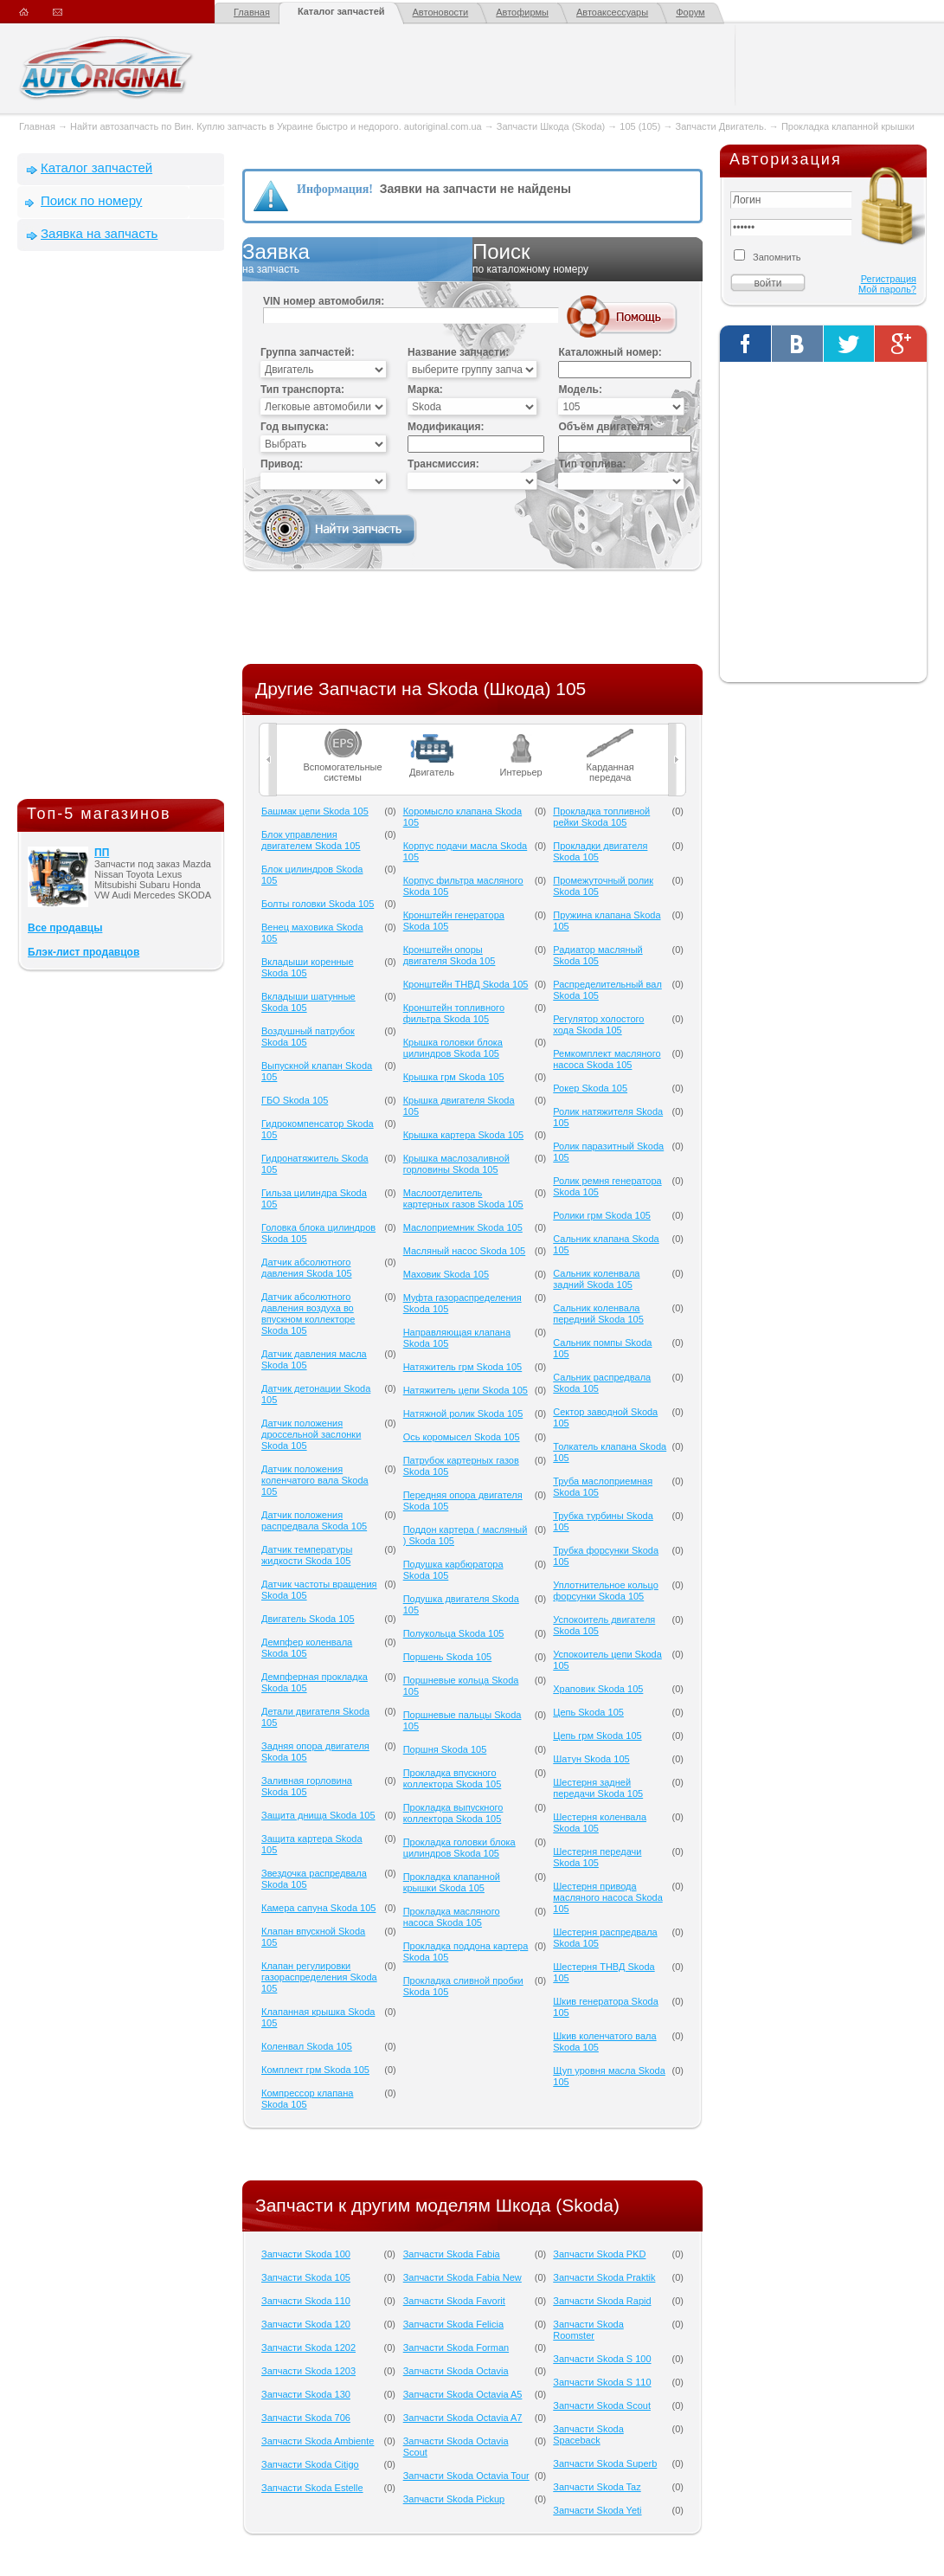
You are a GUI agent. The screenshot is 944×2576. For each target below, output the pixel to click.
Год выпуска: (294, 427)
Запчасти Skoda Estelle (312, 2488)
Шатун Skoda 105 (591, 1759)
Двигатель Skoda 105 (308, 1618)
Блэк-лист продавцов (83, 952)
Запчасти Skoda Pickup (454, 2499)
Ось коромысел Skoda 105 (461, 1437)
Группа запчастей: (307, 352)
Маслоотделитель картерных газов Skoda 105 (463, 1198)
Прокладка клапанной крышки (848, 126)
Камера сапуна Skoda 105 (318, 1908)
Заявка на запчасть (99, 233)
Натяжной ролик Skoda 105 (463, 1413)
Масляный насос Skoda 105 (464, 1251)
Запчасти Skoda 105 (305, 2277)
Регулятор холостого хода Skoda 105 (598, 1024)
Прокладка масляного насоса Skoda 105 (451, 1917)
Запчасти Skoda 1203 (308, 2371)
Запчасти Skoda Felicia (453, 2324)
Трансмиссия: (443, 464)
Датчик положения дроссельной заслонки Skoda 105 (311, 1434)
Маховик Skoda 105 (446, 1274)
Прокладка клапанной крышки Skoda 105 (451, 1882)
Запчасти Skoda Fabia (451, 2254)
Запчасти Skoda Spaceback (588, 2434)
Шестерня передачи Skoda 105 (597, 1857)
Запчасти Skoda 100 (305, 2254)
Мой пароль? (887, 289)
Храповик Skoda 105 (598, 1689)
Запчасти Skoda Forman (456, 2347)
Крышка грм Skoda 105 (453, 1077)
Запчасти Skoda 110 (305, 2301)
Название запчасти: (458, 352)
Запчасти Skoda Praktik (604, 2277)
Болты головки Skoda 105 (317, 903)
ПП (101, 853)
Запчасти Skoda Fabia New (462, 2277)
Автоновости (441, 12)
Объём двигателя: (605, 427)
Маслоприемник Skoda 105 (463, 1227)
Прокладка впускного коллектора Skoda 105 (452, 1778)
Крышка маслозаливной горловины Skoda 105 (456, 1164)
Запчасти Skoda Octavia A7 (463, 2417)
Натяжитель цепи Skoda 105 (465, 1390)
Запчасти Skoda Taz (596, 2487)
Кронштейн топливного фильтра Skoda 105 (453, 1013)
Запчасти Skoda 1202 (308, 2347)
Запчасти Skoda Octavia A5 (463, 2394)
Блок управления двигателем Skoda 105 (310, 840)
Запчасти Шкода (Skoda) (551, 126)
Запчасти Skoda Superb (605, 2463)
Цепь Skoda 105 (588, 1712)
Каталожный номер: (609, 352)
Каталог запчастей (341, 11)
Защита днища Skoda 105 (318, 1815)
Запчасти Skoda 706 (305, 2417)
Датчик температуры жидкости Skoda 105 (306, 1555)
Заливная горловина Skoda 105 (306, 1786)
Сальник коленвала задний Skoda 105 (596, 1279)
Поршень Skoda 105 (447, 1657)
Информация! (335, 189)
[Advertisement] (121, 529)
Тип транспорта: (302, 389)
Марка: (425, 389)
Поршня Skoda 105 (445, 1749)
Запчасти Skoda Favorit (454, 2301)
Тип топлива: (592, 464)
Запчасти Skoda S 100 (602, 2359)
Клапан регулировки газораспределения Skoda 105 (319, 1977)
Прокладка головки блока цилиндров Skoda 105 (459, 1847)
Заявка (357, 259)
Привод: (281, 464)
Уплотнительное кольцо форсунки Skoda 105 (605, 1590)
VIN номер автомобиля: (323, 301)
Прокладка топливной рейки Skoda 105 (601, 817)
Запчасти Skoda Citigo (310, 2464)
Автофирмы (522, 12)
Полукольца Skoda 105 (453, 1633)
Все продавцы (65, 928)
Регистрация (888, 279)
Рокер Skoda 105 (590, 1088)
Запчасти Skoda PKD (599, 2254)
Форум (690, 12)
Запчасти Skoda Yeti (597, 2510)
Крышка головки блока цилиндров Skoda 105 (453, 1048)
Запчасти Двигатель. (722, 126)
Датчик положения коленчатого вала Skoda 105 (315, 1480)
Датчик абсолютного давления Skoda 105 (306, 1267)
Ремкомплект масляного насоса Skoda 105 (606, 1059)
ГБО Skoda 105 (294, 1100)
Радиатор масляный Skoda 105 (597, 955)
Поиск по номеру (91, 200)
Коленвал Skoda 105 (306, 2046)
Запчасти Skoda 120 (305, 2324)
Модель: (579, 389)
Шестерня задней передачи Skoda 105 (598, 1788)
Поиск (587, 259)
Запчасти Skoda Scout (602, 2405)
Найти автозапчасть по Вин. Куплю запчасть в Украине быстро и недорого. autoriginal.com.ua (276, 126)
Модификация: (446, 427)
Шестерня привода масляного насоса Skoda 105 (608, 1897)
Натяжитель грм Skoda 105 (463, 1367)
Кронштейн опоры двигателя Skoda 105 (449, 955)
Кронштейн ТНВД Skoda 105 (466, 984)
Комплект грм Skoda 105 (315, 2069)
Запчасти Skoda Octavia (456, 2371)
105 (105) (640, 126)
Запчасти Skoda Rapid (602, 2301)
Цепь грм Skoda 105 (597, 1735)
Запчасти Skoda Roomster (588, 2330)
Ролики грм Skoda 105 (602, 1215)
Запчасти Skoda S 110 (602, 2382)
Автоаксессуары (612, 12)
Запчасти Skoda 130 (305, 2394)
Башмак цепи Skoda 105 (315, 811)
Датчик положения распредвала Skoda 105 (314, 1520)
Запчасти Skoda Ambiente (317, 2441)
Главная (252, 12)
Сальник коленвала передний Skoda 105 (598, 1313)
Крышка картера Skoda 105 (463, 1135)
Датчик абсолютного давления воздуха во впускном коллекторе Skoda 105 (308, 1313)
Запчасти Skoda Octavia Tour (466, 2475)
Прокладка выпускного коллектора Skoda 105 (453, 1813)
